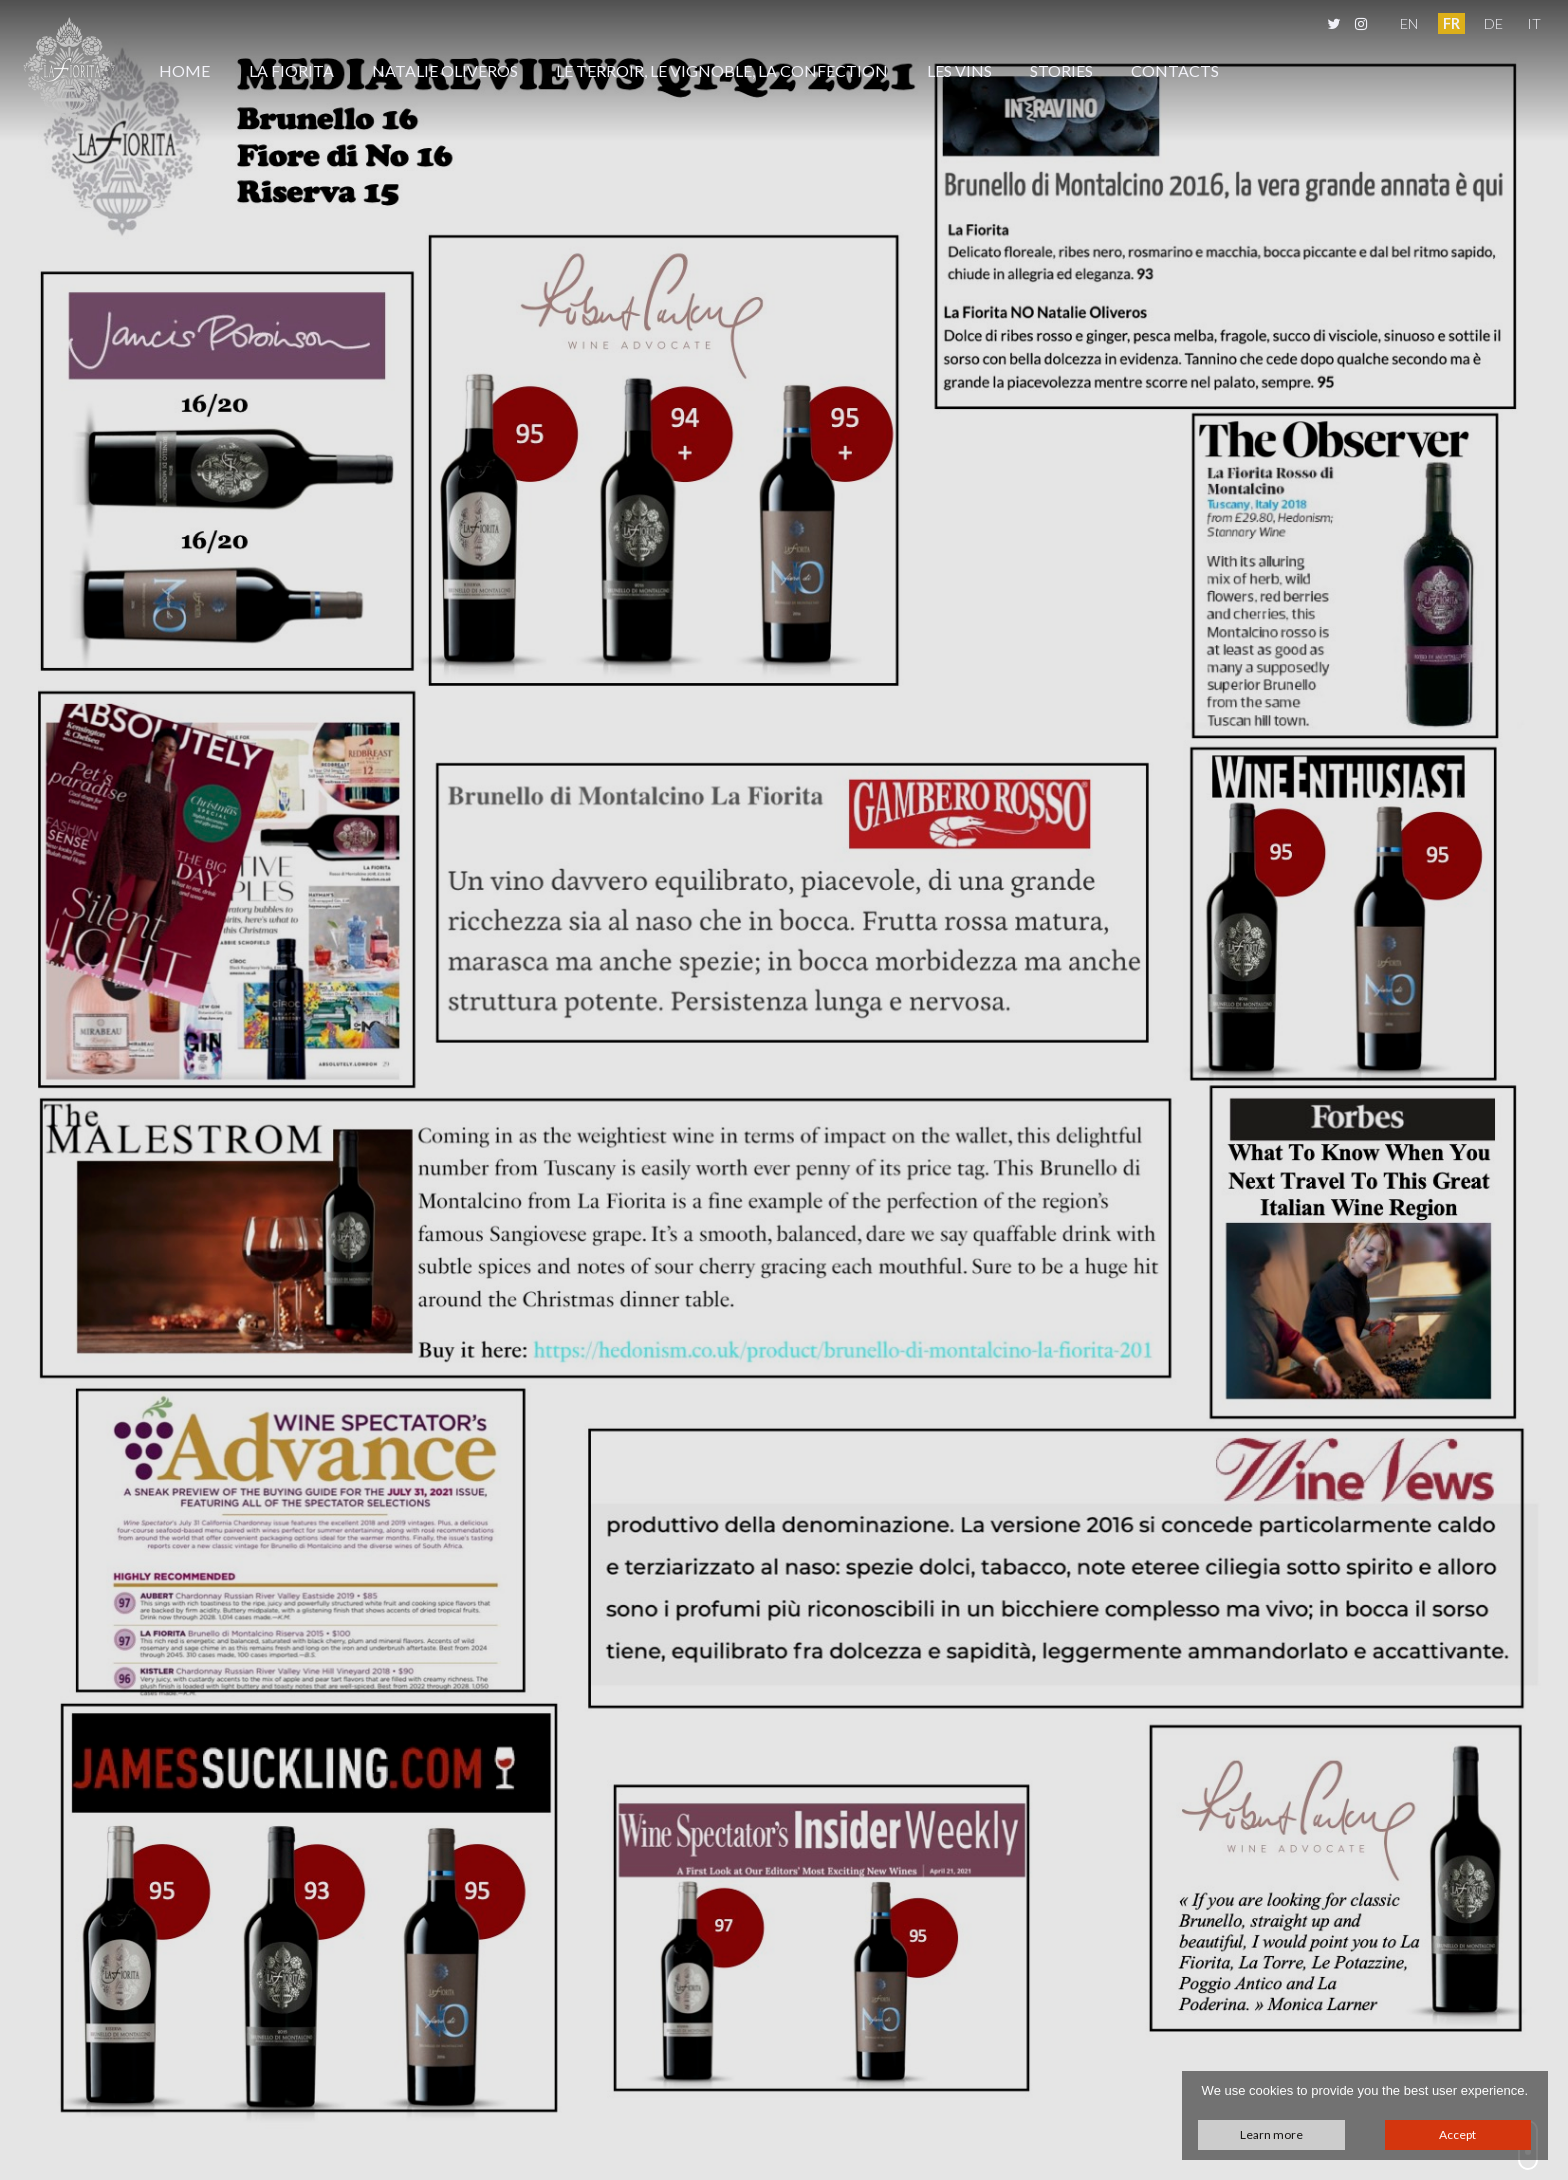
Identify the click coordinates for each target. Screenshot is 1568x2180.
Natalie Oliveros (445, 70)
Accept (1457, 2134)
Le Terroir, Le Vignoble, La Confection (722, 70)
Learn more (1271, 2134)
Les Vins (959, 70)
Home (184, 70)
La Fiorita (291, 70)
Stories (1061, 70)
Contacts (1175, 70)
